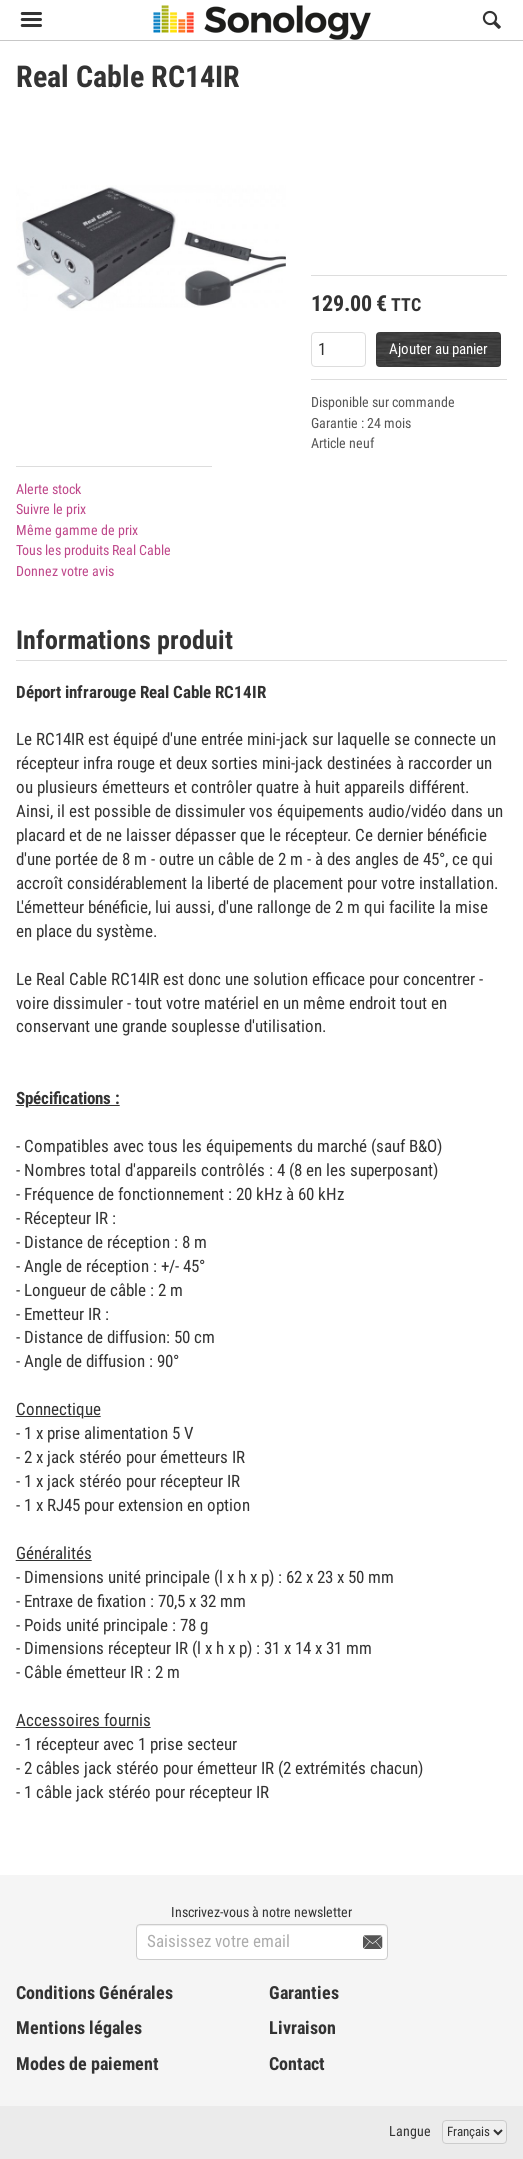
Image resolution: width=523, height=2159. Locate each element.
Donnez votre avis (65, 571)
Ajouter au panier (438, 349)
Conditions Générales (94, 1993)
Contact (297, 2064)
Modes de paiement (87, 2064)
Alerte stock (48, 489)
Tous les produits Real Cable (93, 550)
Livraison (302, 2028)
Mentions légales (79, 2028)
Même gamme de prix (77, 530)
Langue (410, 2131)
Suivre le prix (51, 509)
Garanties (304, 1993)
